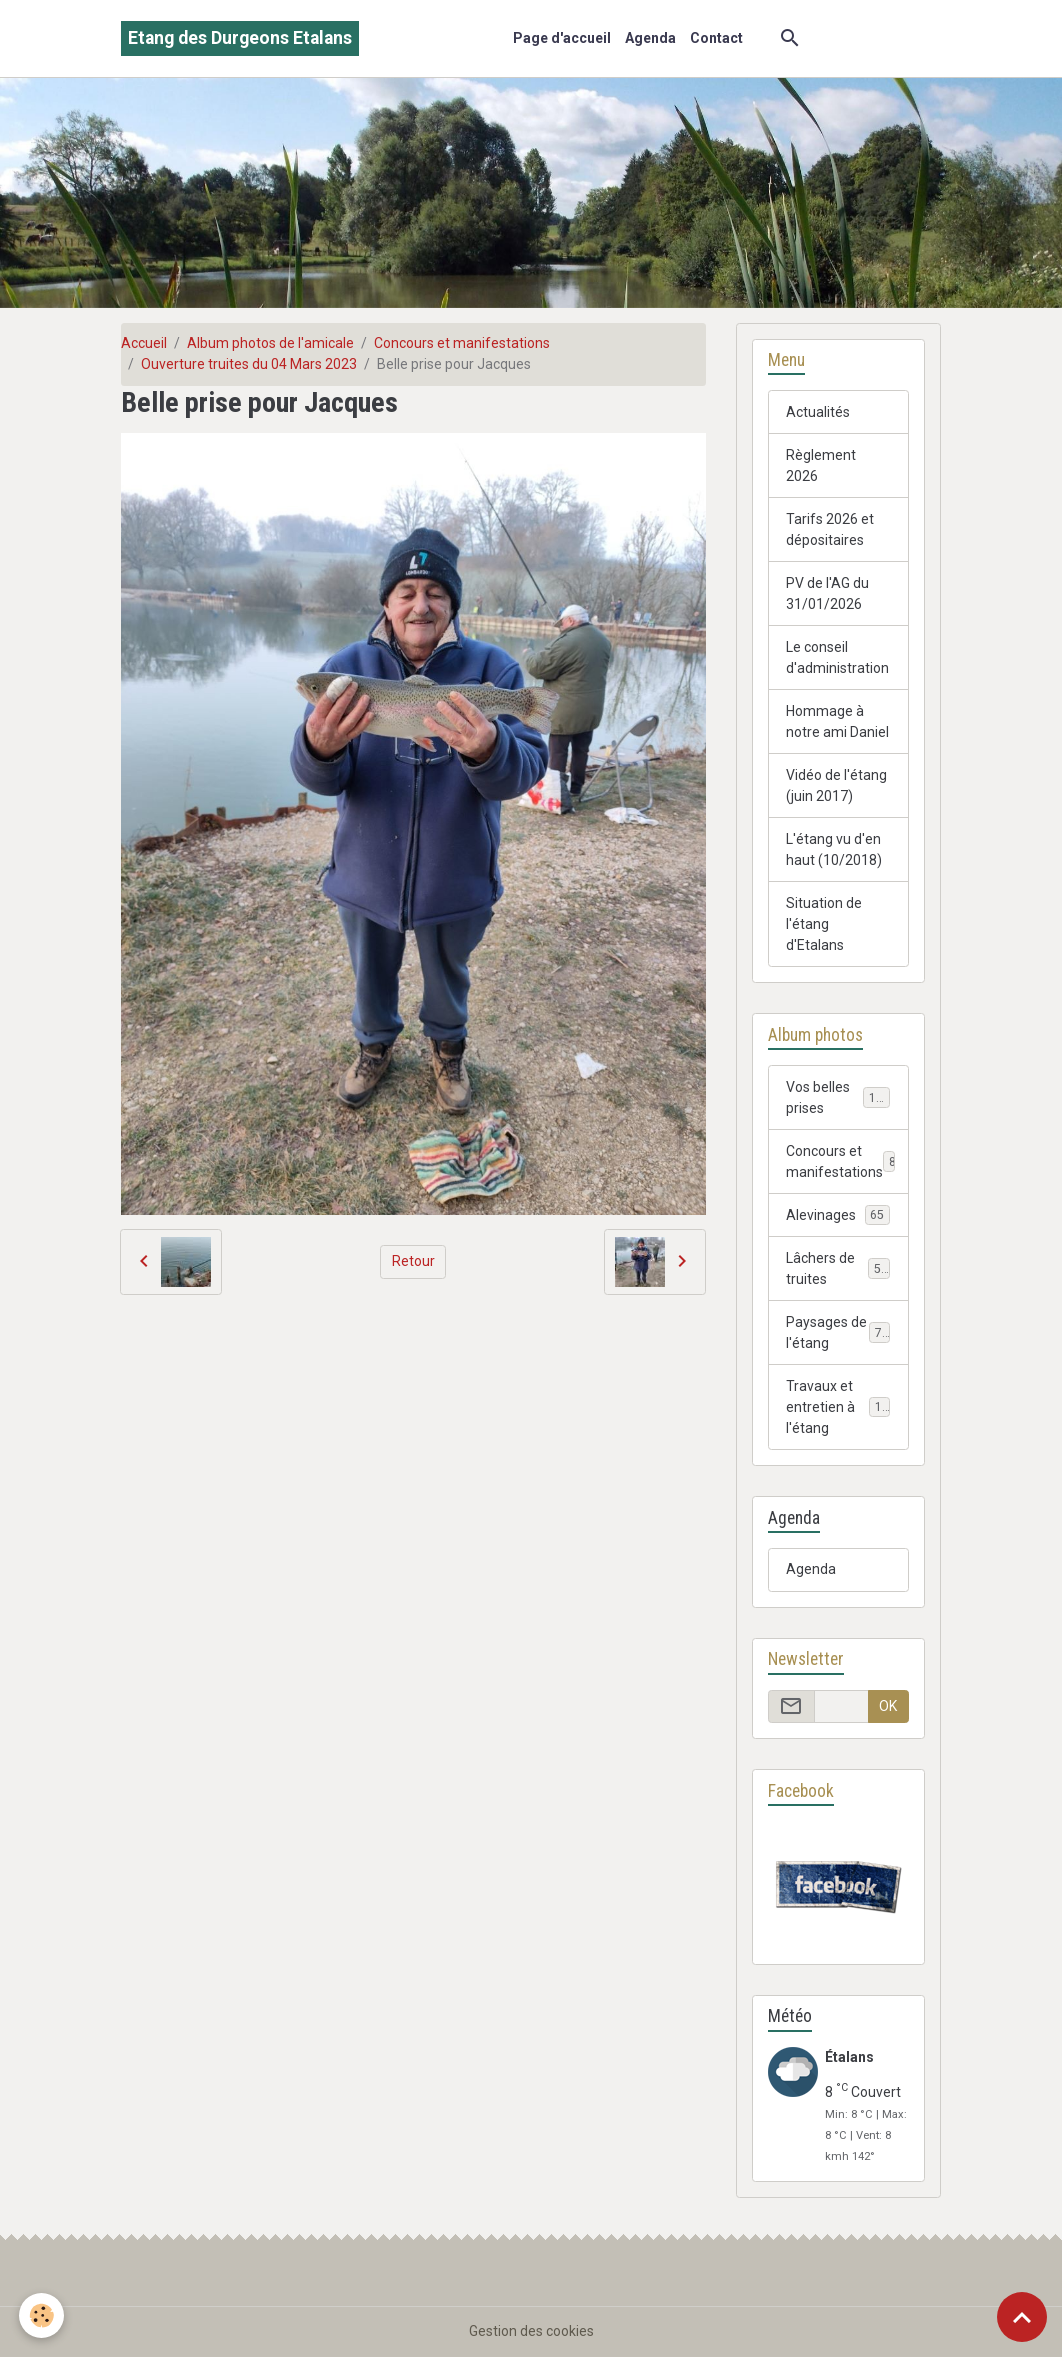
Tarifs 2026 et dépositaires (830, 529)
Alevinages (838, 1215)
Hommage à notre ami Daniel (837, 721)
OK (888, 1706)
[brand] (240, 38)
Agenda (650, 38)
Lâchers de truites (838, 1268)
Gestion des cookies (531, 2331)
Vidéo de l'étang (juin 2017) (836, 785)
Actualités (818, 412)
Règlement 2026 (821, 465)
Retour (413, 1261)
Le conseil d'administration (837, 657)
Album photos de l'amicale (270, 343)
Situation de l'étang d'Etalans (824, 924)
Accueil (144, 343)
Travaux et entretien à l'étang (841, 1407)
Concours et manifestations (462, 343)
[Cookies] (42, 2315)
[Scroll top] (1022, 2317)
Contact (716, 38)
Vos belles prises (838, 1097)
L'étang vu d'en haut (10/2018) (834, 849)
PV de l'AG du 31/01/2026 (827, 593)
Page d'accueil (562, 38)
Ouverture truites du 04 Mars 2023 (249, 364)
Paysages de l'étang (838, 1332)
